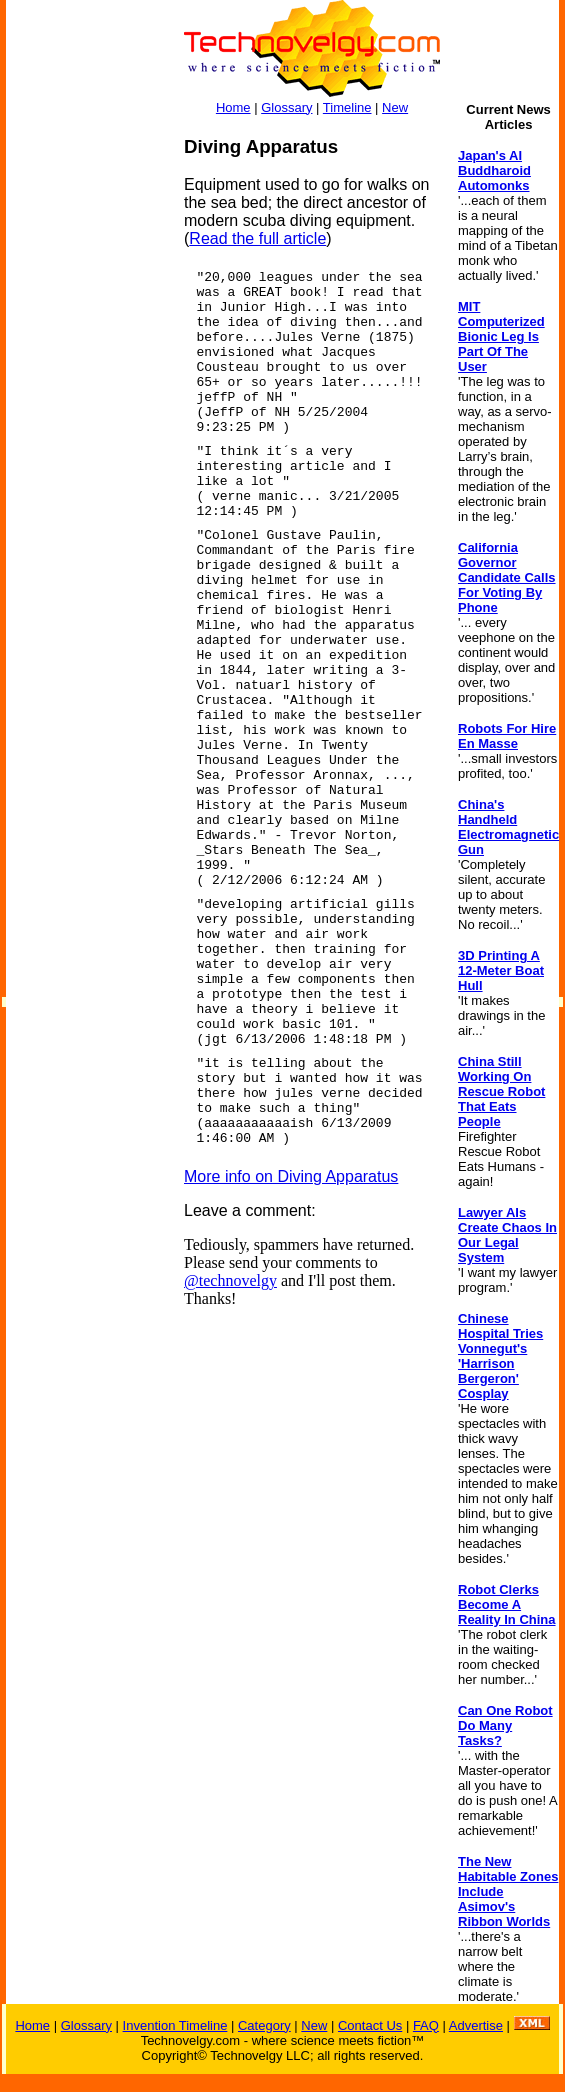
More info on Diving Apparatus (291, 1176)
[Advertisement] (86, 436)
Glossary (286, 107)
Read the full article (257, 238)
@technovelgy (230, 1280)
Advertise (476, 2025)
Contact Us (370, 2025)
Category (264, 2025)
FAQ (426, 2025)
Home (233, 107)
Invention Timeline (175, 2025)
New (395, 107)
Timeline (347, 107)
